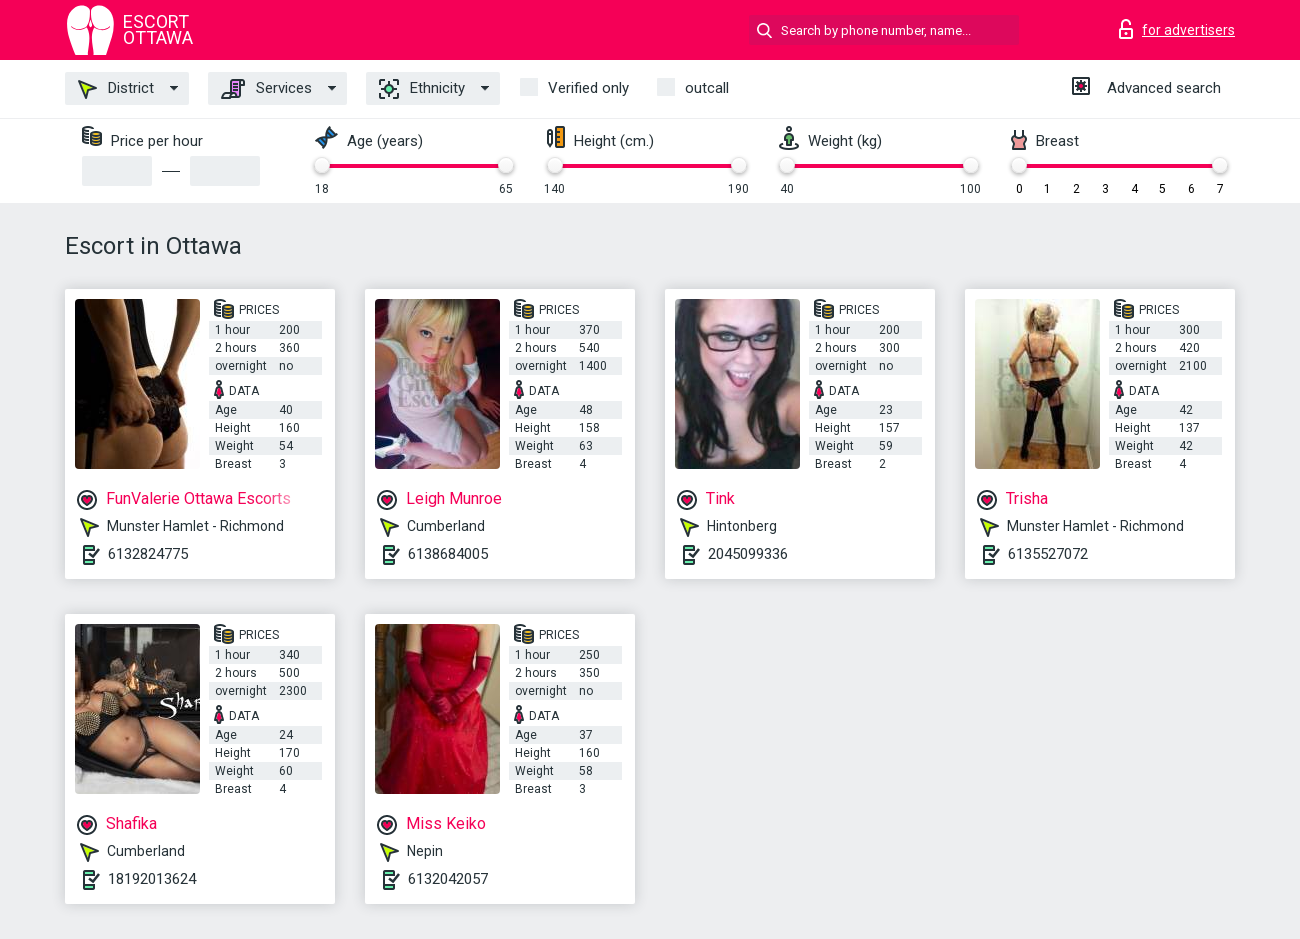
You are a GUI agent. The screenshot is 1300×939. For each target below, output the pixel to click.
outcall (707, 88)
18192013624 (152, 879)
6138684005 (448, 554)
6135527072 (1048, 554)
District (116, 89)
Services (266, 89)
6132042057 (448, 879)
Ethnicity (422, 89)
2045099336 (748, 554)
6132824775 (148, 554)
